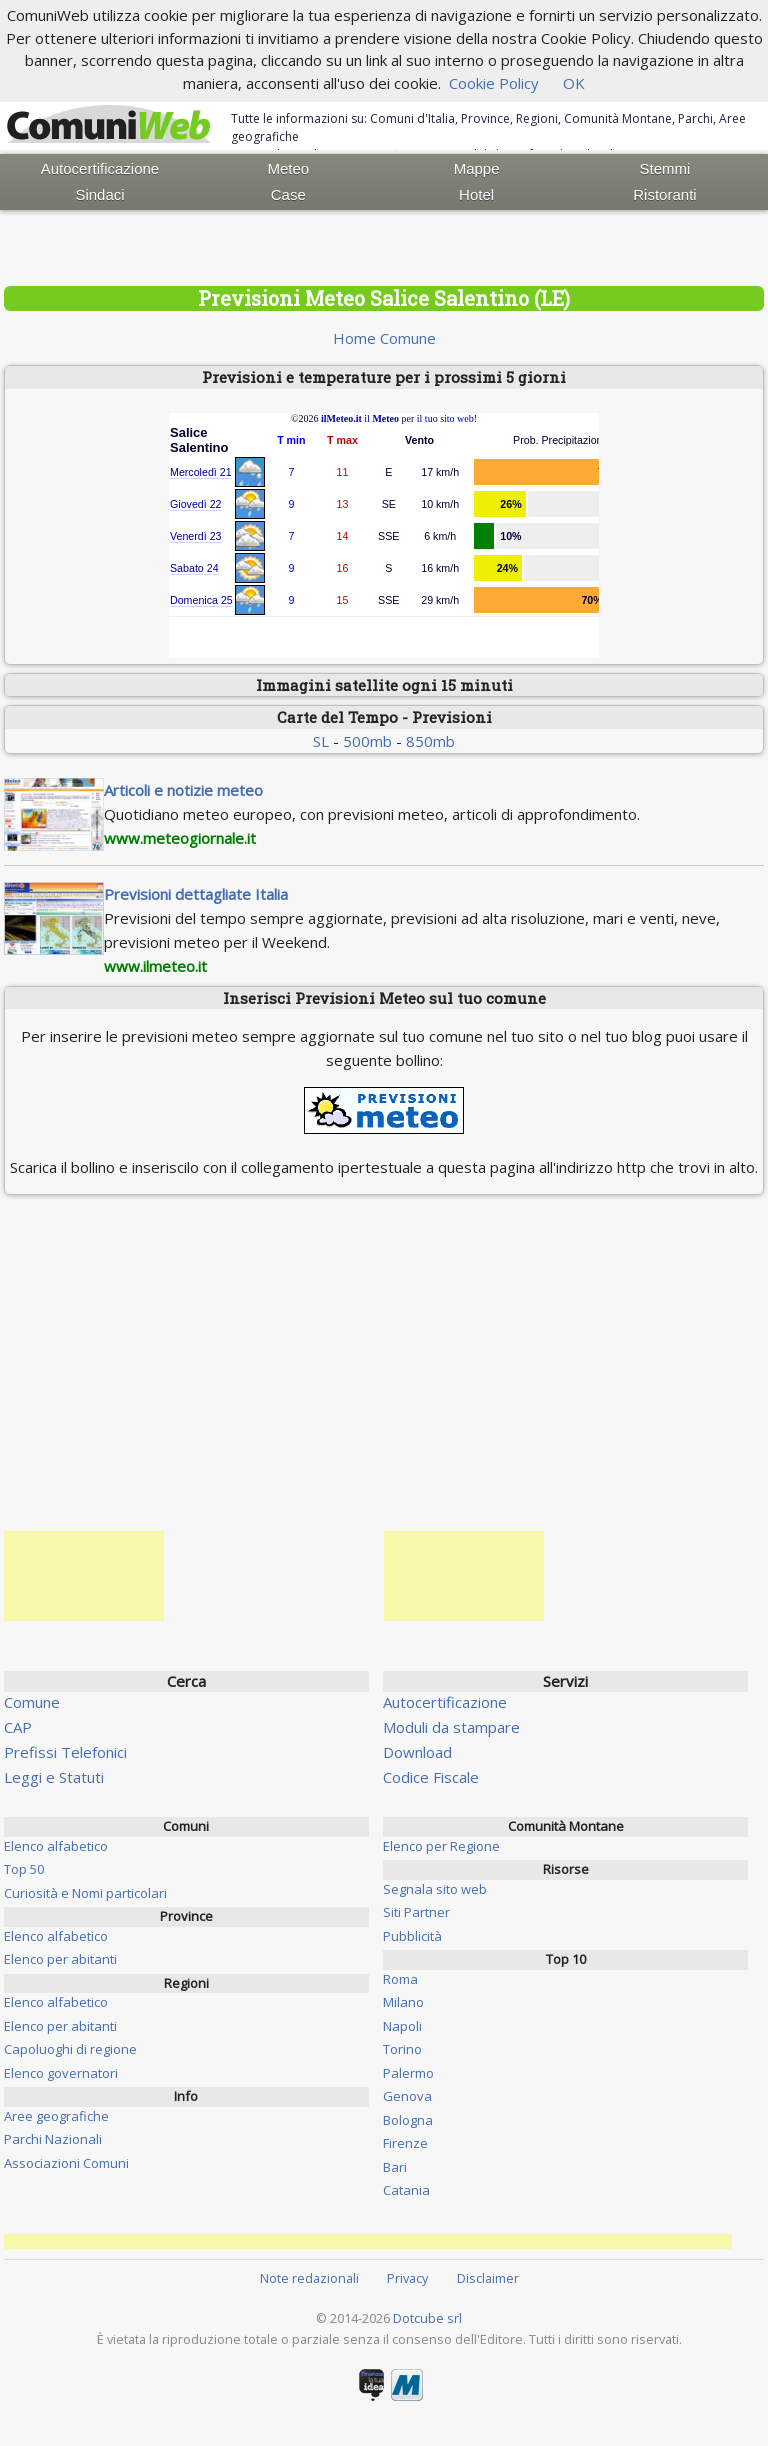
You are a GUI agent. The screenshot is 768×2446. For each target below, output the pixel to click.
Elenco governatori (61, 2073)
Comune (32, 1702)
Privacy (407, 2278)
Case (288, 194)
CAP (18, 1727)
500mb (367, 741)
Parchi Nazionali (53, 2139)
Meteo (288, 168)
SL (321, 741)
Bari (395, 2167)
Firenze (405, 2143)
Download (417, 1752)
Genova (407, 2096)
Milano (403, 2002)
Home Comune (384, 338)
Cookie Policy (494, 83)
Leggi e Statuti (54, 1777)
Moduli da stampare (451, 1727)
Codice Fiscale (431, 1777)
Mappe (477, 168)
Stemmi (665, 168)
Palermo (408, 2073)
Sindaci (99, 194)
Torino (402, 2049)
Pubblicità (412, 1936)
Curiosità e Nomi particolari (85, 1893)
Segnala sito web (435, 1889)
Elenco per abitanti (60, 1959)
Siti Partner (416, 1912)
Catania (406, 2190)
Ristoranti (664, 194)
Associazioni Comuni (66, 2163)
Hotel (476, 194)
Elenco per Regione (441, 1846)
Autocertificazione (100, 168)
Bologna (408, 2120)
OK (574, 83)
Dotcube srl (427, 2318)
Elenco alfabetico (56, 1846)
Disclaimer (488, 2278)
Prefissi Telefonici (65, 1752)
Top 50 (24, 1869)
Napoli (402, 2026)
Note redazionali (309, 2278)
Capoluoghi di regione (70, 2049)
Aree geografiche (56, 2116)
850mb (430, 741)
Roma (400, 1979)
